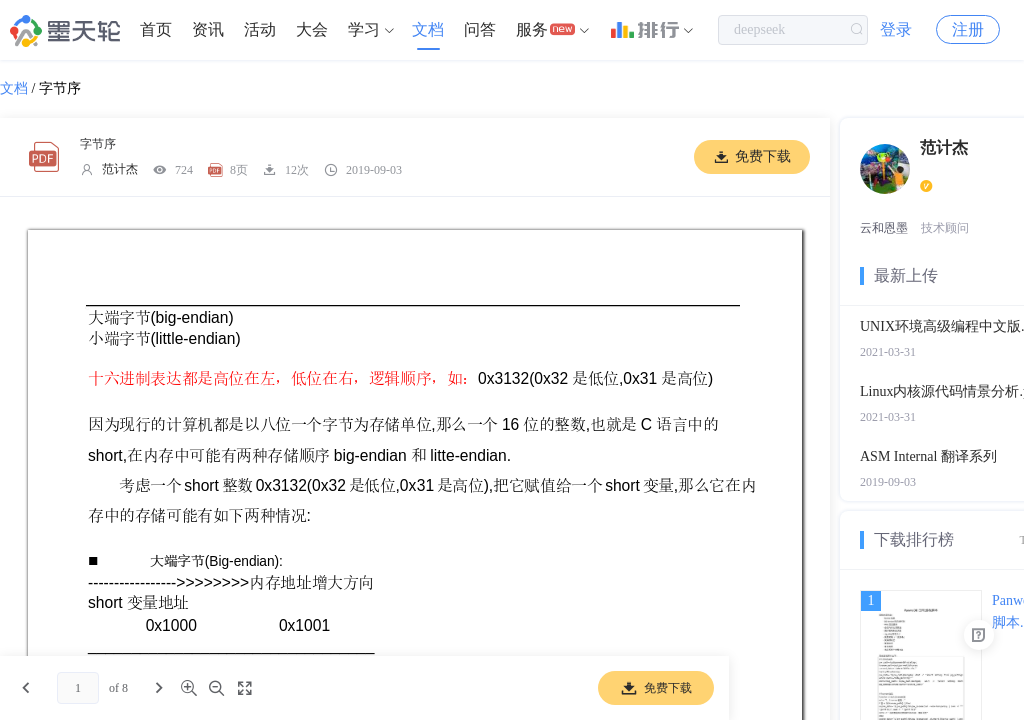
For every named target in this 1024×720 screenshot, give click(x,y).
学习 (364, 29)
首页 (156, 29)
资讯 (208, 29)
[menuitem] (156, 30)
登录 (896, 29)
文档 (428, 29)
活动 (260, 29)
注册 (968, 29)
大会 (312, 29)
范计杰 (120, 169)
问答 (480, 29)
